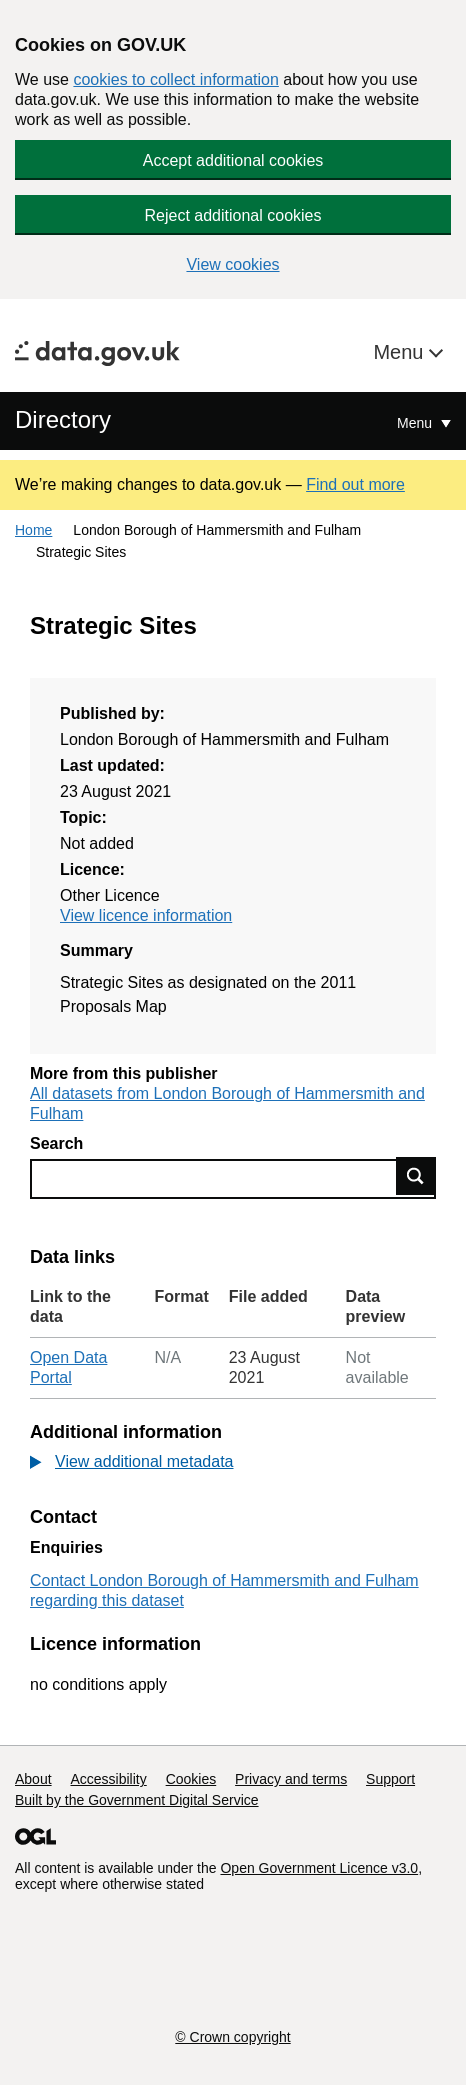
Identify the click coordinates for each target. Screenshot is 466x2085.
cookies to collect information (175, 79)
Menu (401, 352)
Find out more (355, 484)
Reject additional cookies (233, 215)
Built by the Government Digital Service (137, 1800)
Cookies (191, 1779)
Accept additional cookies (233, 160)
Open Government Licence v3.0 (319, 1868)
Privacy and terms (291, 1779)
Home (33, 530)
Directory (63, 419)
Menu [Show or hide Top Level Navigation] (416, 423)
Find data (416, 1176)
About (33, 1779)
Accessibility (108, 1779)
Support (390, 1779)
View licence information (146, 915)
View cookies (232, 264)
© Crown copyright (232, 2037)
